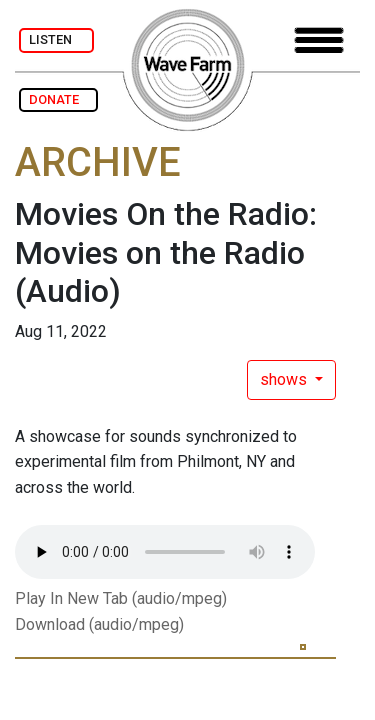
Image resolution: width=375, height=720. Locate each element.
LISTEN (56, 39)
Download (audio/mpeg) (99, 624)
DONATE (58, 99)
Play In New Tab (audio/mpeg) (121, 598)
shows (285, 379)
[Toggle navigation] (319, 40)
